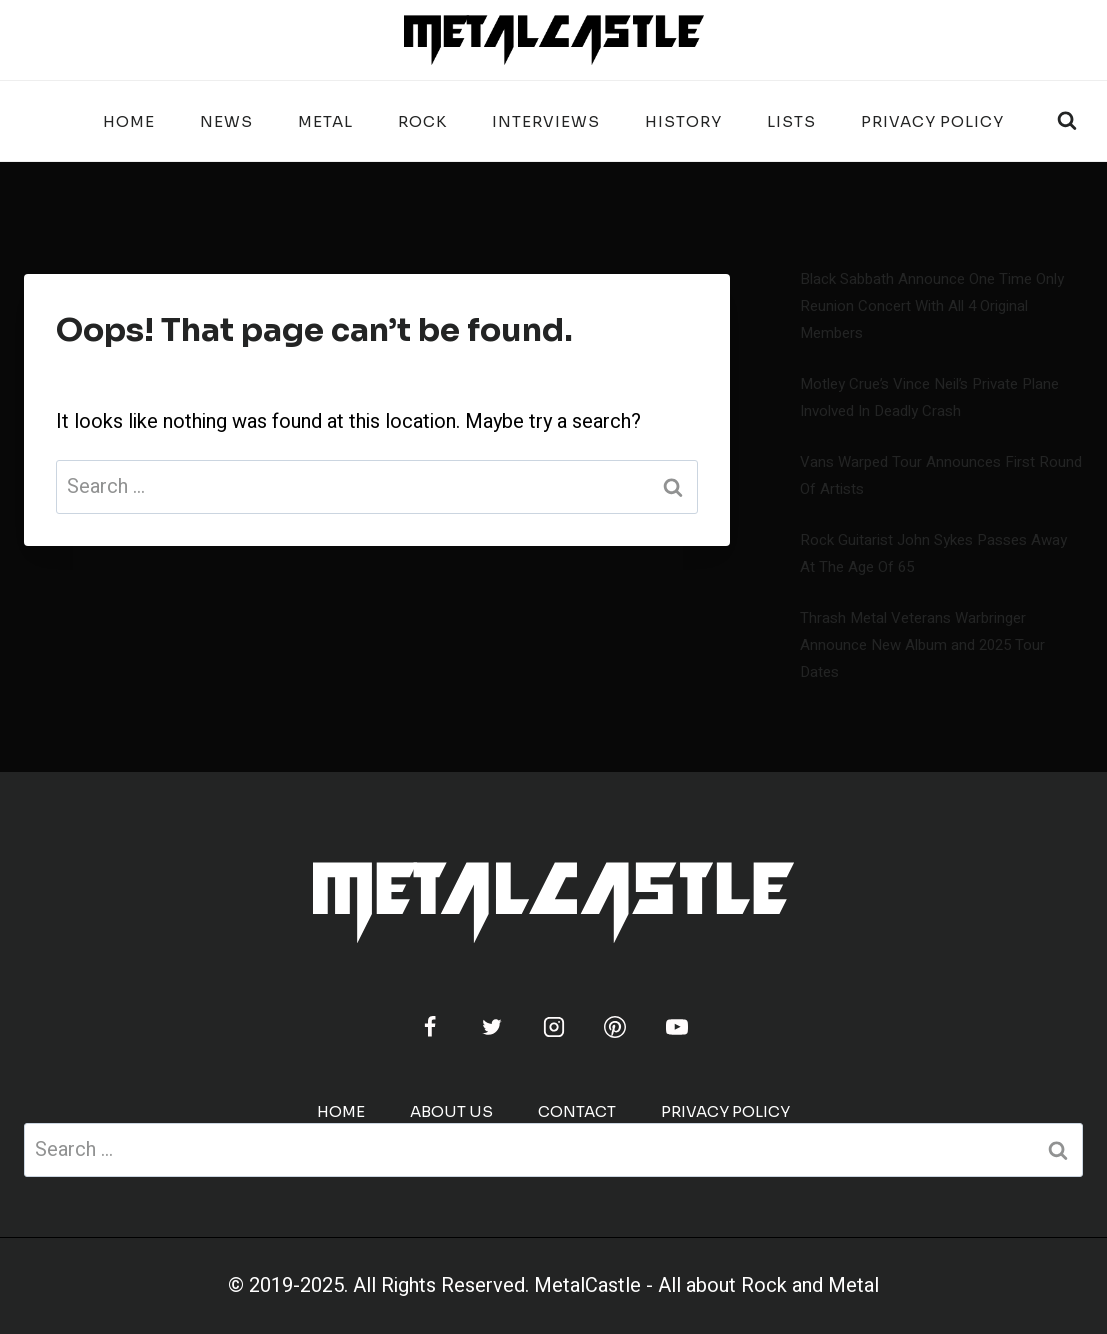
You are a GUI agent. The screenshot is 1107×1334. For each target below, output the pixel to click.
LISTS (791, 121)
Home (129, 121)
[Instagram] (554, 1027)
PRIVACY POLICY (932, 121)
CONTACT (577, 1111)
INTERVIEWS (546, 121)
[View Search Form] (1067, 121)
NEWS (226, 121)
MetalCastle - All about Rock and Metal (706, 1285)
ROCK (422, 121)
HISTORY (683, 121)
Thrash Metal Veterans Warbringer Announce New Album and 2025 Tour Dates (922, 645)
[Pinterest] (615, 1027)
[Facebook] (430, 1027)
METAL (325, 121)
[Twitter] (492, 1027)
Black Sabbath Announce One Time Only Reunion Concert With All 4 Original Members (932, 306)
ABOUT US (451, 1111)
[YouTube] (677, 1027)
